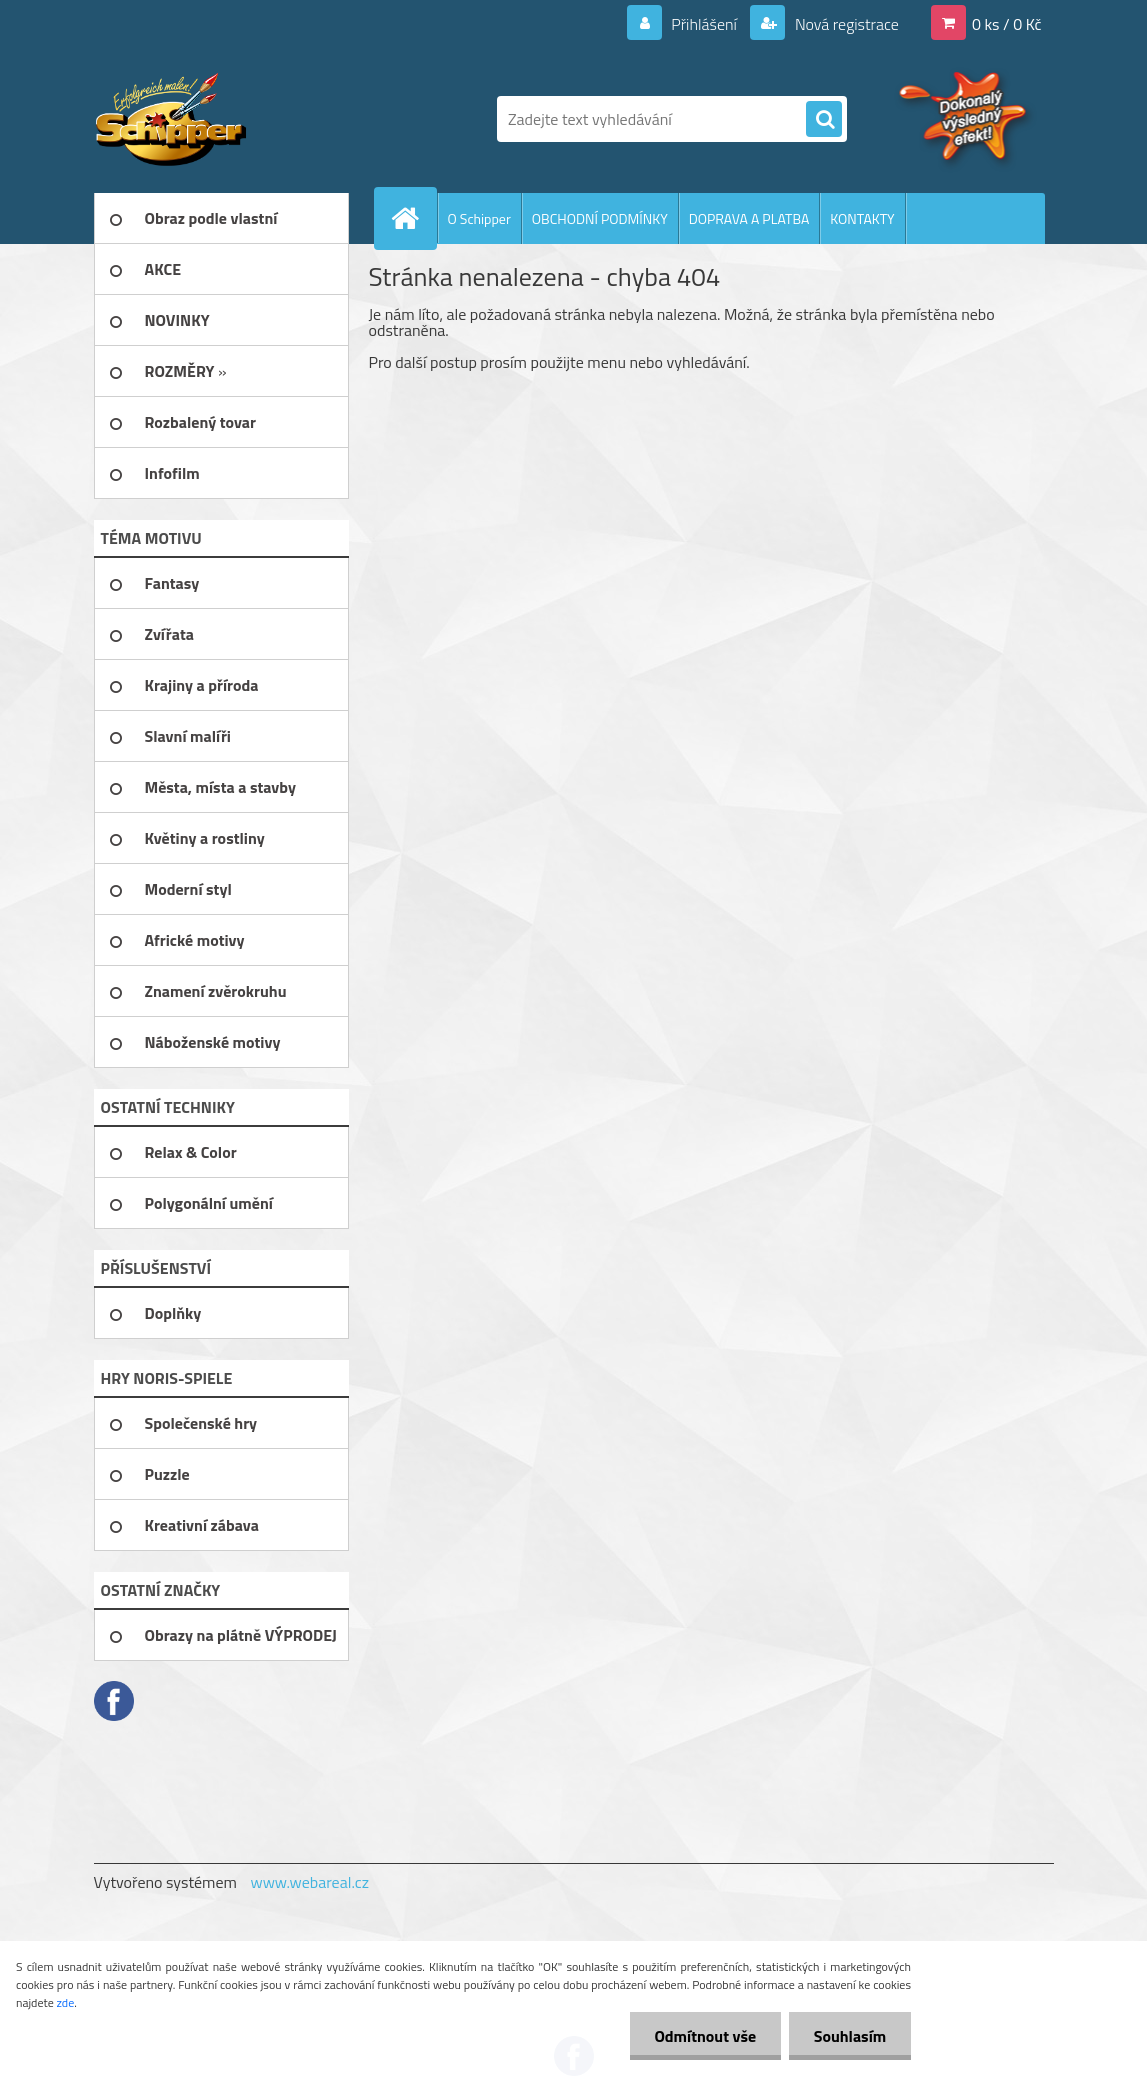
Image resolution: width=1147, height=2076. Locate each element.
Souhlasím (849, 2036)
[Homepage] (414, 218)
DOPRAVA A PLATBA (749, 218)
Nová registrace (845, 24)
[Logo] (231, 119)
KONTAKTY (862, 218)
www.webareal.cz (309, 1882)
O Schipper (479, 218)
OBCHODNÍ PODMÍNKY (600, 218)
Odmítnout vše (705, 2036)
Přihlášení (704, 24)
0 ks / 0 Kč (1007, 24)
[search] (824, 120)
